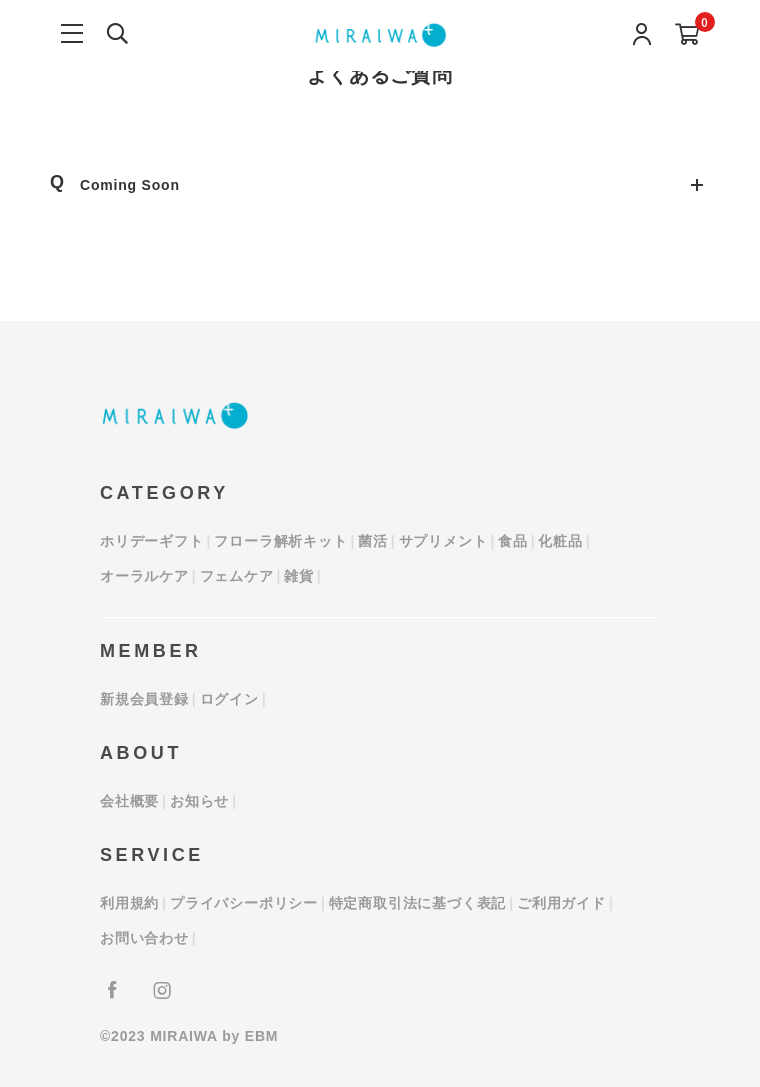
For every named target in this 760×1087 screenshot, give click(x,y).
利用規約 (129, 903)
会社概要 (129, 801)
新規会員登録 (144, 699)
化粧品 (560, 541)
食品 (513, 541)
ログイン (229, 699)
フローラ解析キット (280, 541)
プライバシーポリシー (244, 903)
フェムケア (237, 576)
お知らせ (199, 801)
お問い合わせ (144, 938)
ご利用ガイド (561, 903)
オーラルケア (144, 576)
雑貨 (299, 576)
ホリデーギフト (152, 541)
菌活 (373, 541)
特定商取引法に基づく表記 (418, 903)
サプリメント (443, 541)
